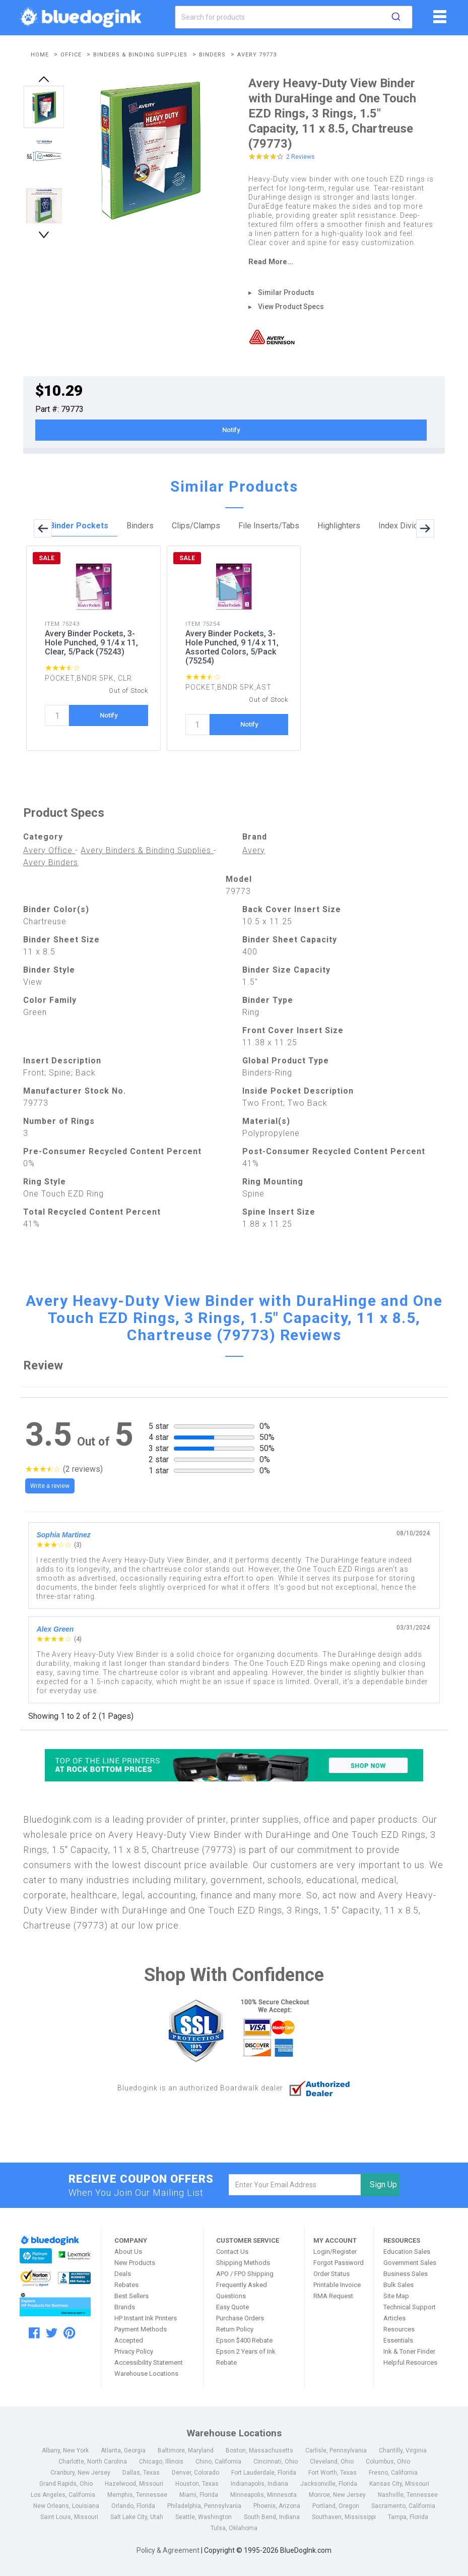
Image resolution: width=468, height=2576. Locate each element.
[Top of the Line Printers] (233, 1765)
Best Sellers (131, 2296)
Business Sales (405, 2274)
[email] (295, 2184)
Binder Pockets (78, 525)
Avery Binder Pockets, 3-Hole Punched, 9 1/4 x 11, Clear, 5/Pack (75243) (91, 642)
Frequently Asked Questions (241, 2290)
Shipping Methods (243, 2262)
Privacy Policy (133, 2351)
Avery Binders (50, 862)
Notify (231, 430)
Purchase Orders (240, 2318)
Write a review (50, 1485)
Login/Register (335, 2251)
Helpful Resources (410, 2362)
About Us (128, 2251)
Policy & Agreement (168, 2550)
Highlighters (338, 525)
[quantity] (57, 715)
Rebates (126, 2285)
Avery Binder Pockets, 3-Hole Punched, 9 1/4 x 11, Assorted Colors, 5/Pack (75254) (232, 647)
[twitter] (51, 2333)
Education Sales (406, 2251)
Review (43, 1365)
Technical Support (409, 2307)
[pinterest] (69, 2333)
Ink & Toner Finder (409, 2351)
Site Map (396, 2296)
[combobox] (293, 17)
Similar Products (286, 292)
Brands (124, 2307)
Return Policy (234, 2329)
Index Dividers (404, 525)
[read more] (341, 261)
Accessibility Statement (148, 2362)
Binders (140, 525)
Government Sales (409, 2262)
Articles (394, 2318)
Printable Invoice (337, 2285)
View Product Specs (291, 307)
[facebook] (34, 2333)
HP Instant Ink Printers (145, 2318)
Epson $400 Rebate (244, 2340)
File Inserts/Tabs (268, 525)
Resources (399, 2329)
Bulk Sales (398, 2285)
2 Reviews (300, 156)
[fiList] (438, 20)
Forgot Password (338, 2262)
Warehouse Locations (146, 2373)
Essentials (398, 2340)
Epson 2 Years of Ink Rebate (246, 2357)
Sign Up (383, 2184)
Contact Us (232, 2251)
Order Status (331, 2274)
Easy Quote (232, 2307)
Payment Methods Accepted (140, 2334)
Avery (253, 850)
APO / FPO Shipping (245, 2274)
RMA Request (333, 2296)
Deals (122, 2274)
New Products (134, 2262)
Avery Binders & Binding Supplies (147, 850)
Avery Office (49, 850)
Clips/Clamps (196, 525)
